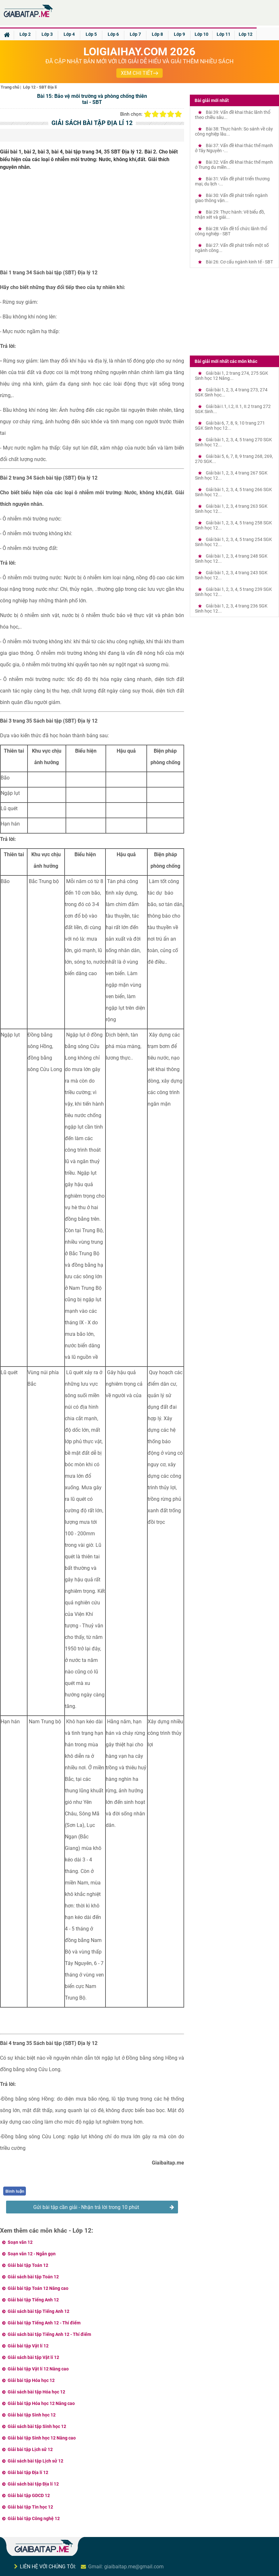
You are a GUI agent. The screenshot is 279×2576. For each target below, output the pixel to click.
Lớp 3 (47, 34)
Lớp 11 (223, 34)
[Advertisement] (92, 222)
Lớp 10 (201, 34)
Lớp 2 (25, 34)
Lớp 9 (179, 34)
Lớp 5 (91, 34)
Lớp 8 (157, 34)
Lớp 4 (69, 34)
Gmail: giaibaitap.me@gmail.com (126, 2567)
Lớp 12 (245, 34)
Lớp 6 (113, 34)
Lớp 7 (135, 34)
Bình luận (14, 2191)
